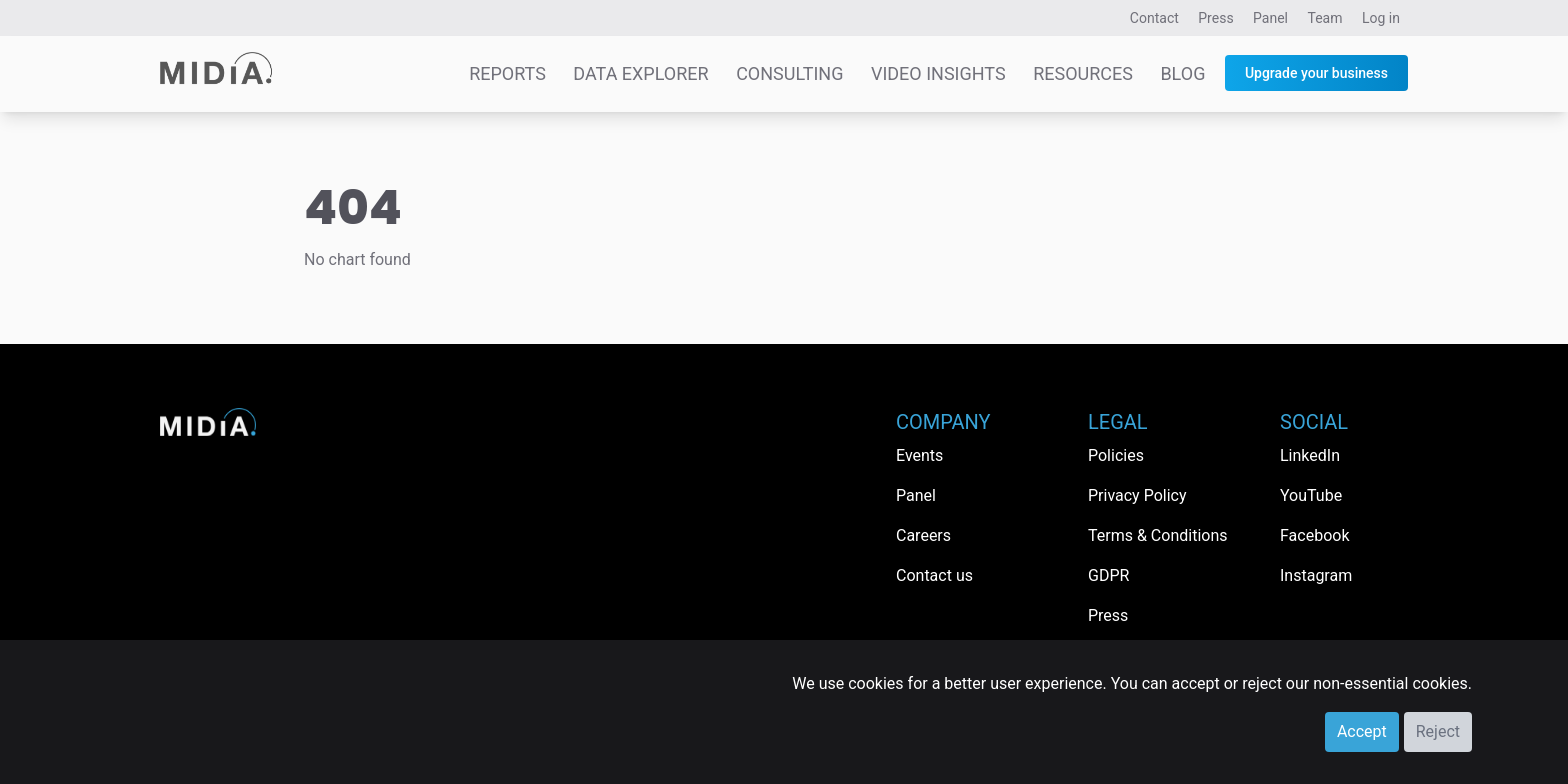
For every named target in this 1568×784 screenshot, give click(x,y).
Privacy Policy (1137, 495)
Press (1215, 18)
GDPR (1108, 575)
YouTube (1311, 495)
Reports (507, 73)
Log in (1381, 18)
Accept (1362, 731)
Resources (1083, 73)
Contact (1154, 18)
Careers (923, 535)
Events (919, 455)
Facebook (1314, 535)
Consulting (789, 73)
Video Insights (938, 73)
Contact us (934, 575)
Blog (1182, 73)
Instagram (1316, 575)
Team (1325, 18)
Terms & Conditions (1158, 535)
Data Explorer (640, 73)
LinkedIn (1310, 455)
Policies (1116, 455)
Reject (1438, 731)
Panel (1270, 18)
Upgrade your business (1316, 73)
